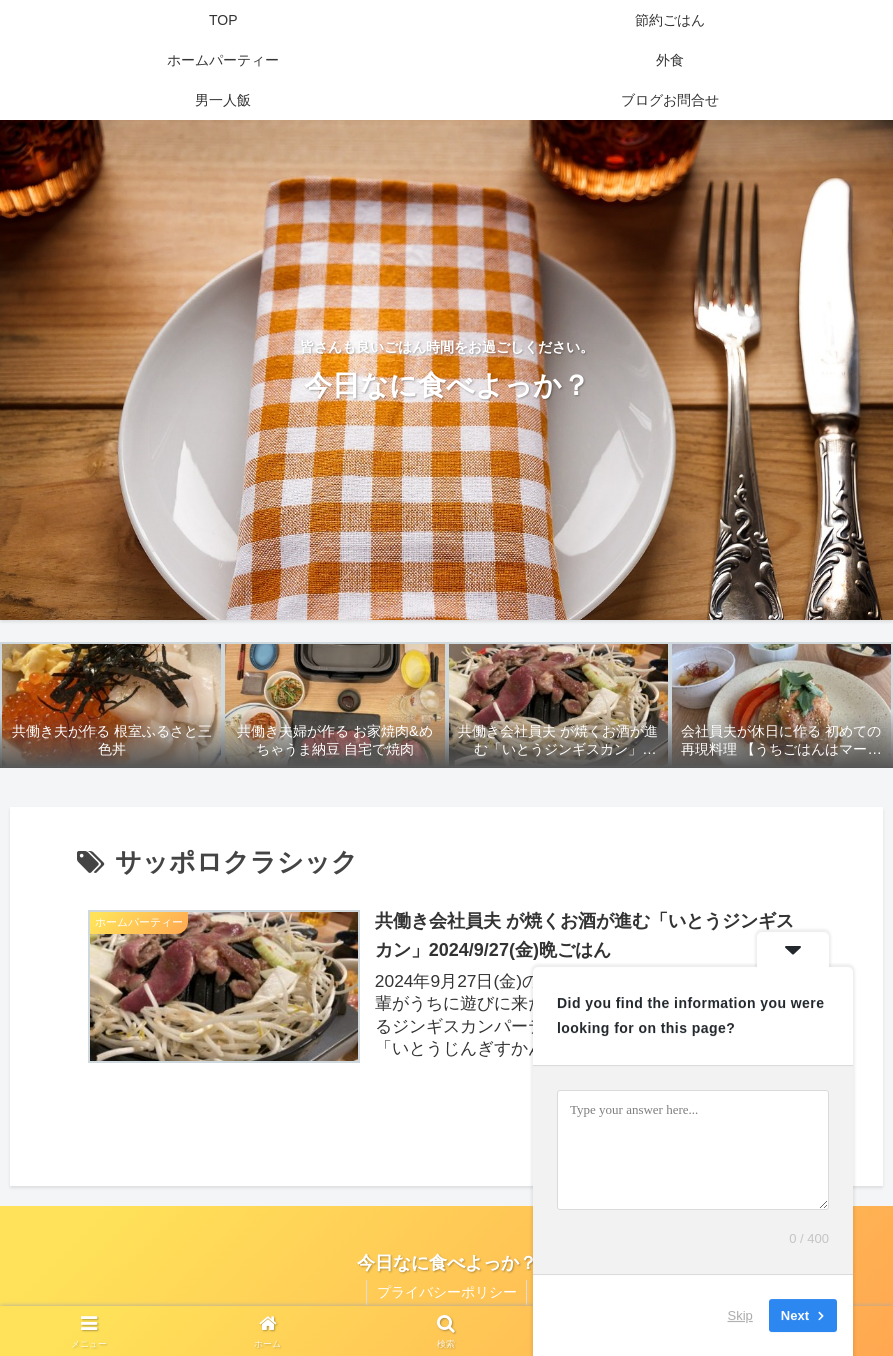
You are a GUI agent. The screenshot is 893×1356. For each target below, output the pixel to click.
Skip (740, 1315)
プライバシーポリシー (447, 1294)
